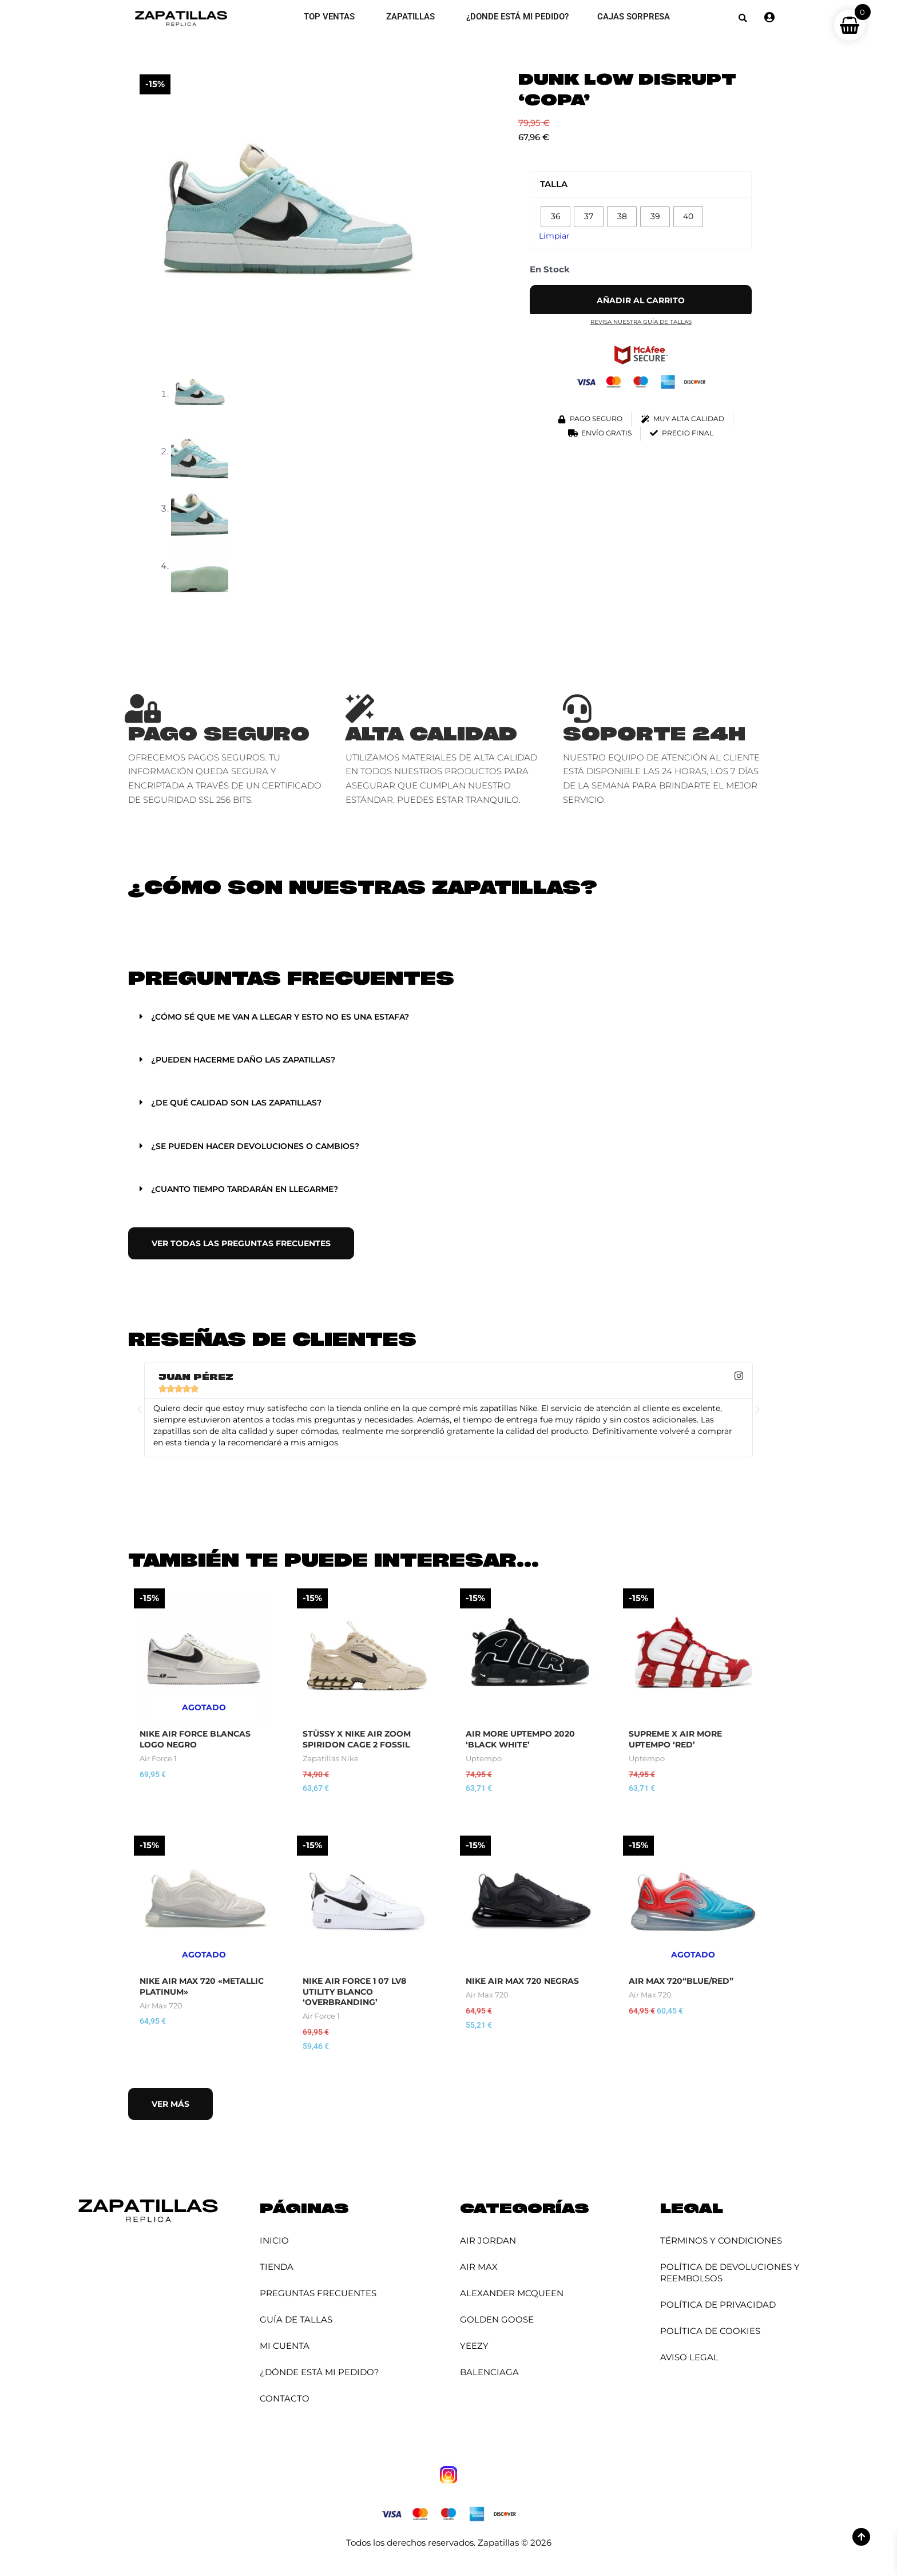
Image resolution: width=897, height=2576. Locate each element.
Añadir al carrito (641, 301)
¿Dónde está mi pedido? (319, 2374)
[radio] (555, 217)
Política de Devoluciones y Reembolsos (730, 2275)
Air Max (479, 2269)
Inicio (274, 2242)
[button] (743, 18)
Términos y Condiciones (721, 2242)
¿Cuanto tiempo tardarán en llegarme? (253, 1188)
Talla (553, 184)
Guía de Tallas (296, 2321)
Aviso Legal (689, 2359)
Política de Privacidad (718, 2306)
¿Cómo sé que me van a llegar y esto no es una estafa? (290, 1016)
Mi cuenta (284, 2348)
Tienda (276, 2269)
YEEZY (474, 2348)
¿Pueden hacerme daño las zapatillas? (251, 1059)
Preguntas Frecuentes (318, 2295)
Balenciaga (489, 2374)
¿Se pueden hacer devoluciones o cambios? (263, 1145)
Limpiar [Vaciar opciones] (555, 235)
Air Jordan (488, 2242)
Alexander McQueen (511, 2295)
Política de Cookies (710, 2333)
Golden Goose (497, 2321)
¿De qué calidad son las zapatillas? (243, 1102)
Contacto (284, 2400)
